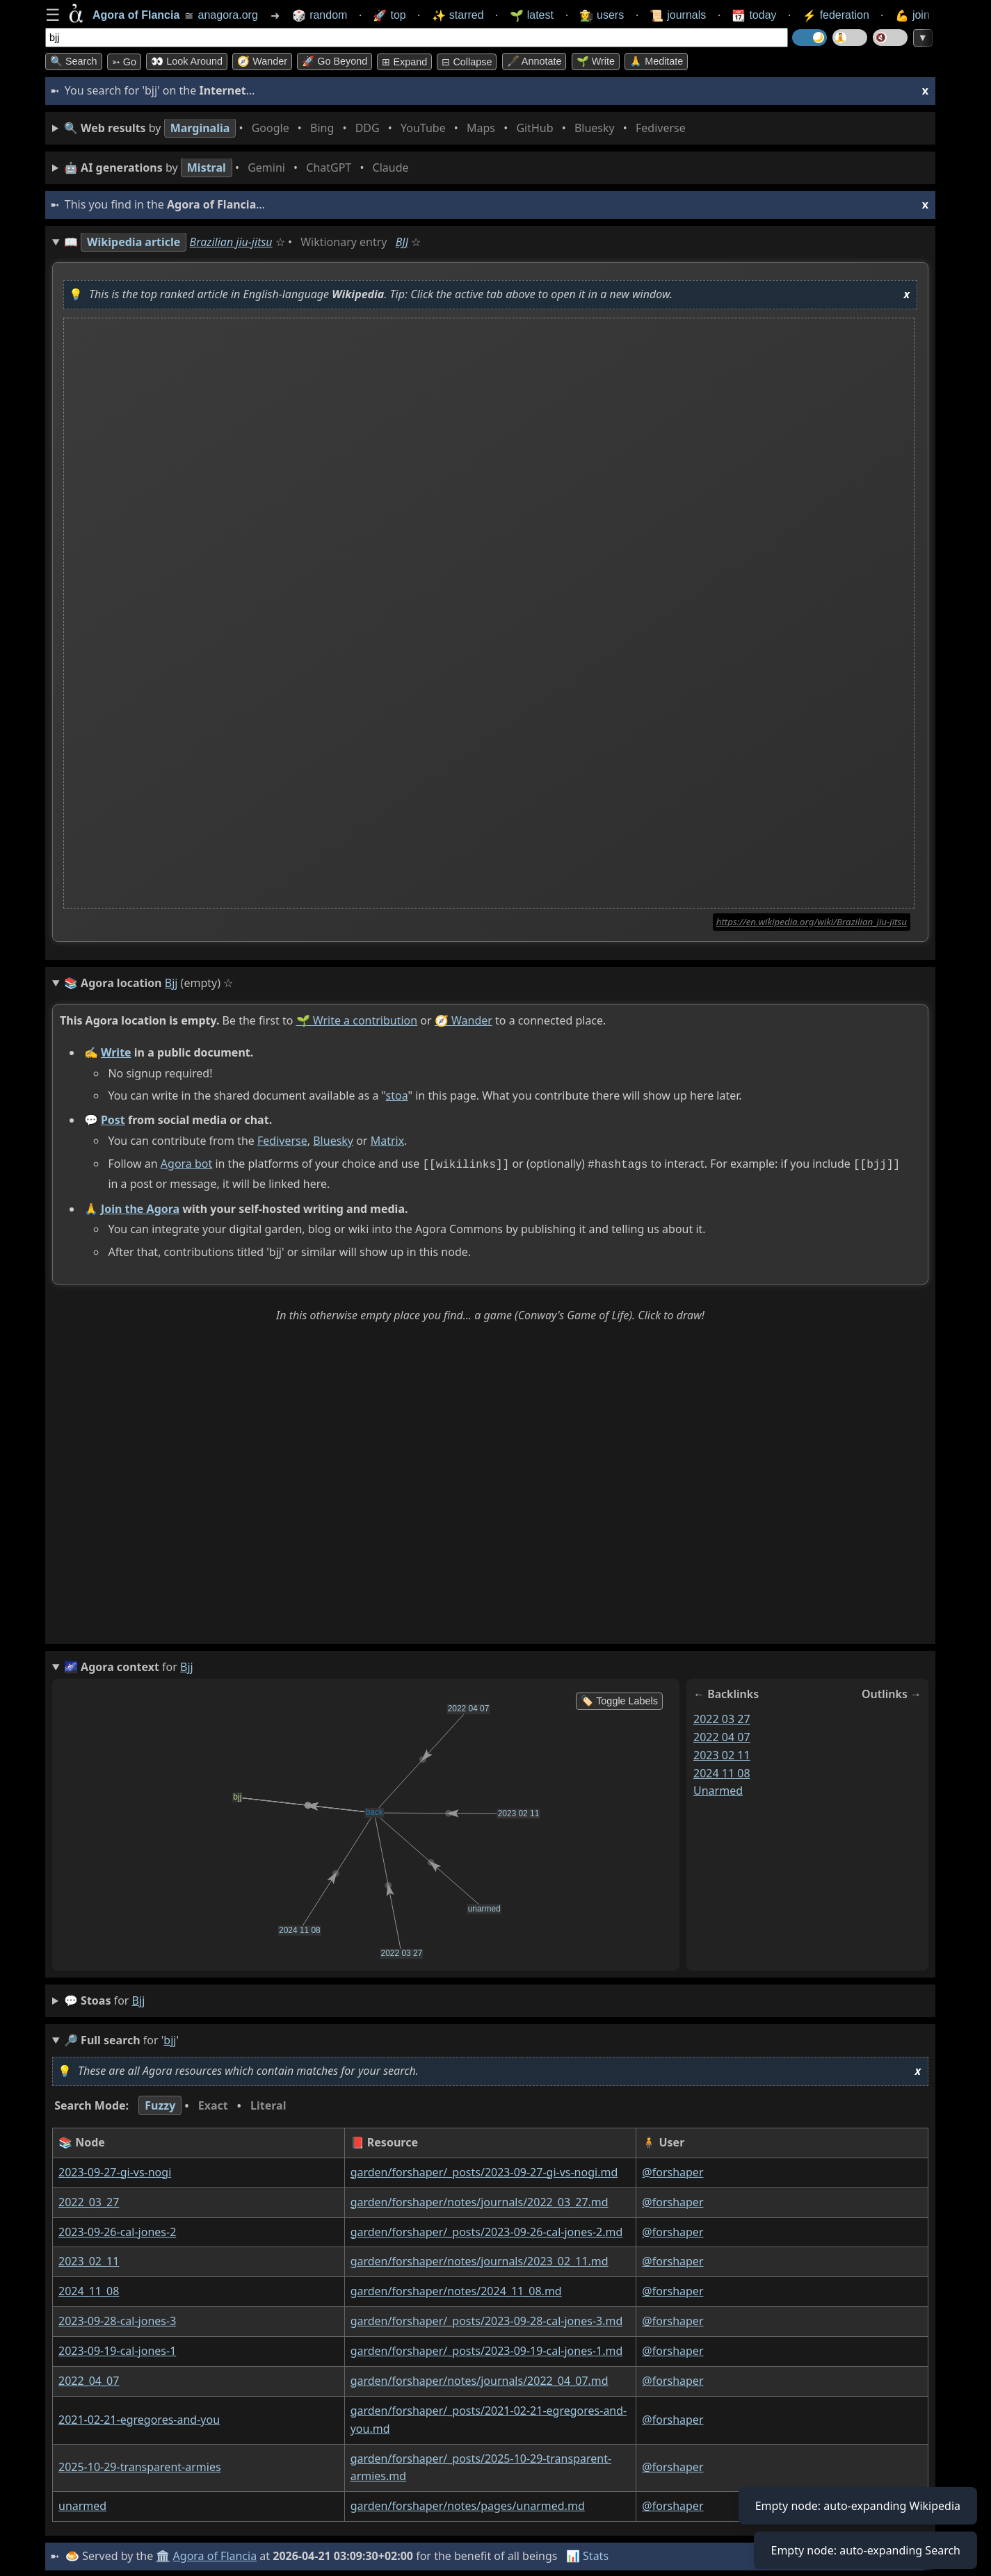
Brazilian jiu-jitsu (231, 242)
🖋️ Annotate (534, 61)
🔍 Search (73, 61)
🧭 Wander (262, 61)
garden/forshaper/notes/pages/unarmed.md (468, 2504)
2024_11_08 (88, 2289)
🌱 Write (596, 61)
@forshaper (672, 2170)
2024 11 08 (721, 1771)
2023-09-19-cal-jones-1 (117, 2349)
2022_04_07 (88, 2379)
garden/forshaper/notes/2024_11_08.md (456, 2289)
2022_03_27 (88, 2200)
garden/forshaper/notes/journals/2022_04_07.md (480, 2379)
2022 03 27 (721, 1717)
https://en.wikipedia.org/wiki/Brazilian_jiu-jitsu (811, 921)
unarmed (718, 1789)
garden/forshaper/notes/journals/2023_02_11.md (480, 2259)
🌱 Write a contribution (357, 1020)
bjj (138, 1999)
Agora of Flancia (215, 2554)
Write (116, 1052)
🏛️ (163, 2554)
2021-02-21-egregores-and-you (139, 2418)
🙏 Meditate (656, 61)
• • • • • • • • (377, 128)
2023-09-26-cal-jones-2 (117, 2229)
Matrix (387, 1140)
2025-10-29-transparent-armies (139, 2465)
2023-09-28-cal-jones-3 (117, 2319)
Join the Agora (140, 1206)
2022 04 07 (721, 1735)
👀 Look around (187, 61)
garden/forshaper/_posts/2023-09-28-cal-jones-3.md (487, 2319)
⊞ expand (404, 61)
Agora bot (186, 1163)
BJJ (402, 242)
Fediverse (282, 1140)
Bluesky (333, 1140)
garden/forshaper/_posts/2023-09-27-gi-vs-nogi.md (484, 2170)
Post (113, 1119)
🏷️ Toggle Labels (619, 1699)
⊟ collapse (467, 61)
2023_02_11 (88, 2259)
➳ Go (124, 61)
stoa (397, 1095)
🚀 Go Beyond (334, 61)
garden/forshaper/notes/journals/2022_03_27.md (480, 2200)
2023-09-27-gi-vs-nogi (114, 2170)
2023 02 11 (721, 1753)
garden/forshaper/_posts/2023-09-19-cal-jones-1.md (487, 2349)
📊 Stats (587, 2554)
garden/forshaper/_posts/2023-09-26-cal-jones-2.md (487, 2229)
